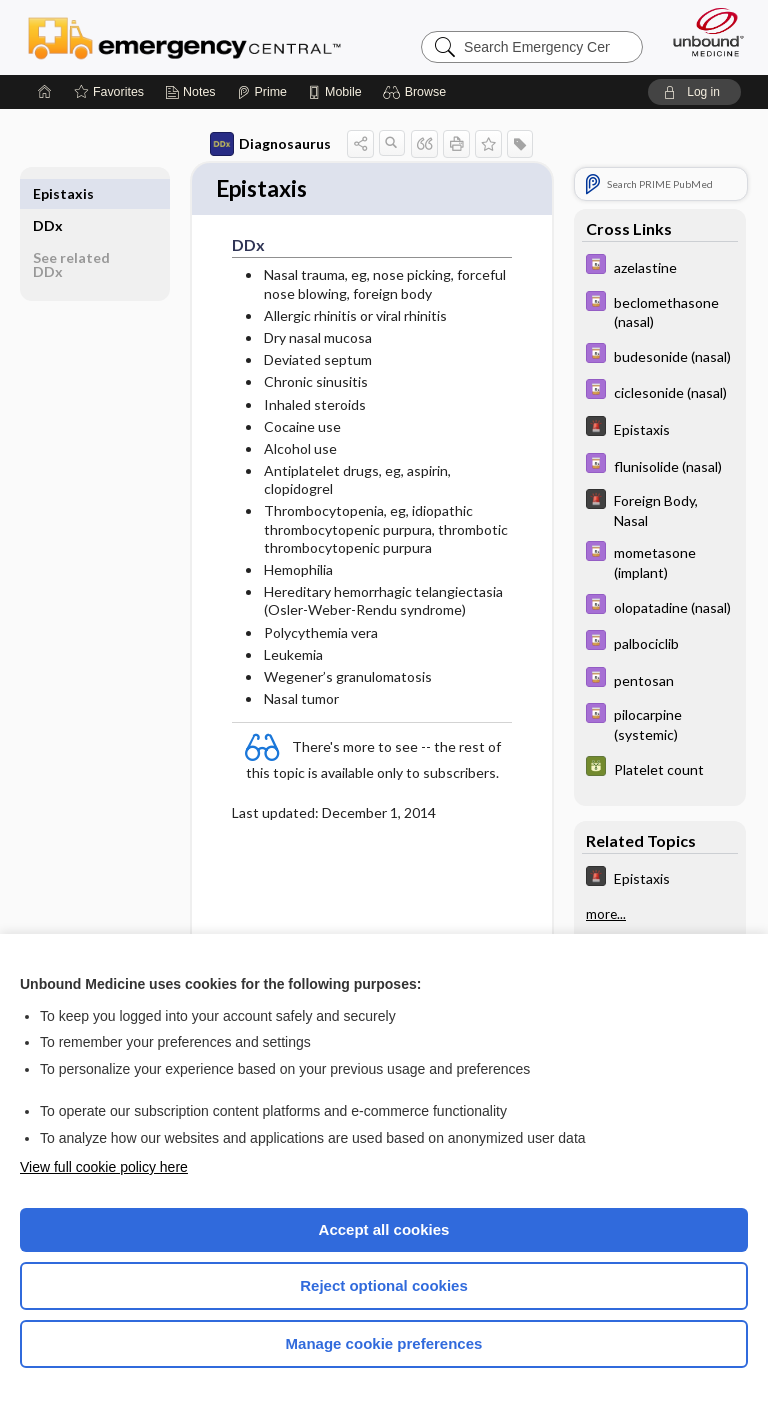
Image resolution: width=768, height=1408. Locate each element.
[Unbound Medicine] (702, 32)
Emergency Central (184, 37)
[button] (417, 92)
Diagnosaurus (270, 144)
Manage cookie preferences (384, 1343)
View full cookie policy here (104, 1167)
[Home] (45, 92)
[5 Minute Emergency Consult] (660, 428)
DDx (48, 193)
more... (606, 914)
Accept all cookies (384, 1229)
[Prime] (262, 92)
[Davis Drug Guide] (660, 266)
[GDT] (660, 768)
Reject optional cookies (384, 1285)
